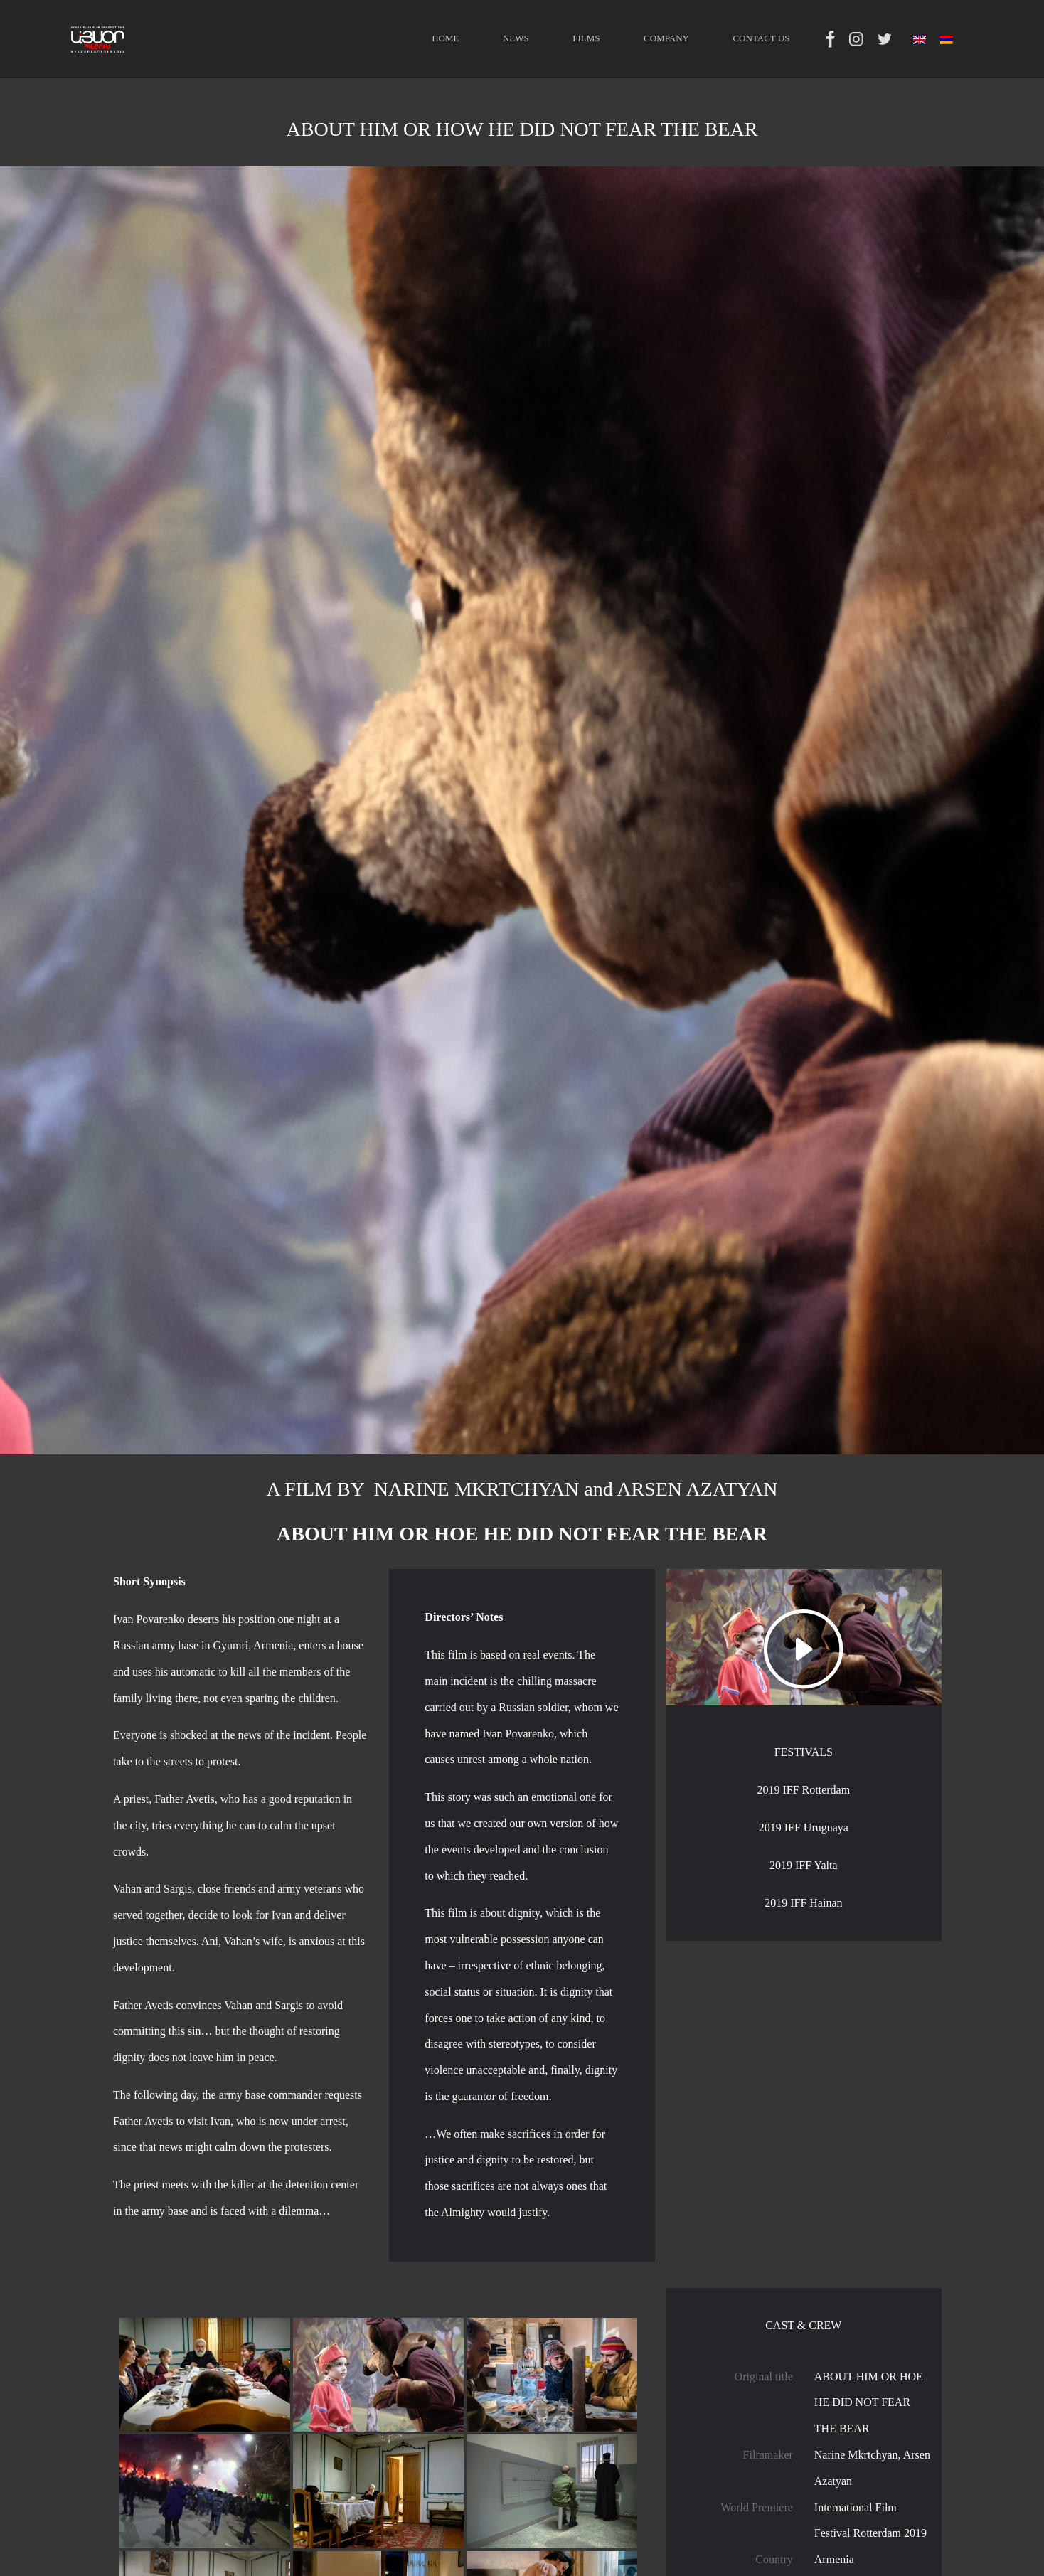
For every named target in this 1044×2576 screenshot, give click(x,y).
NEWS (516, 38)
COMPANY (666, 38)
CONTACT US (761, 38)
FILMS (586, 38)
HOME (445, 38)
